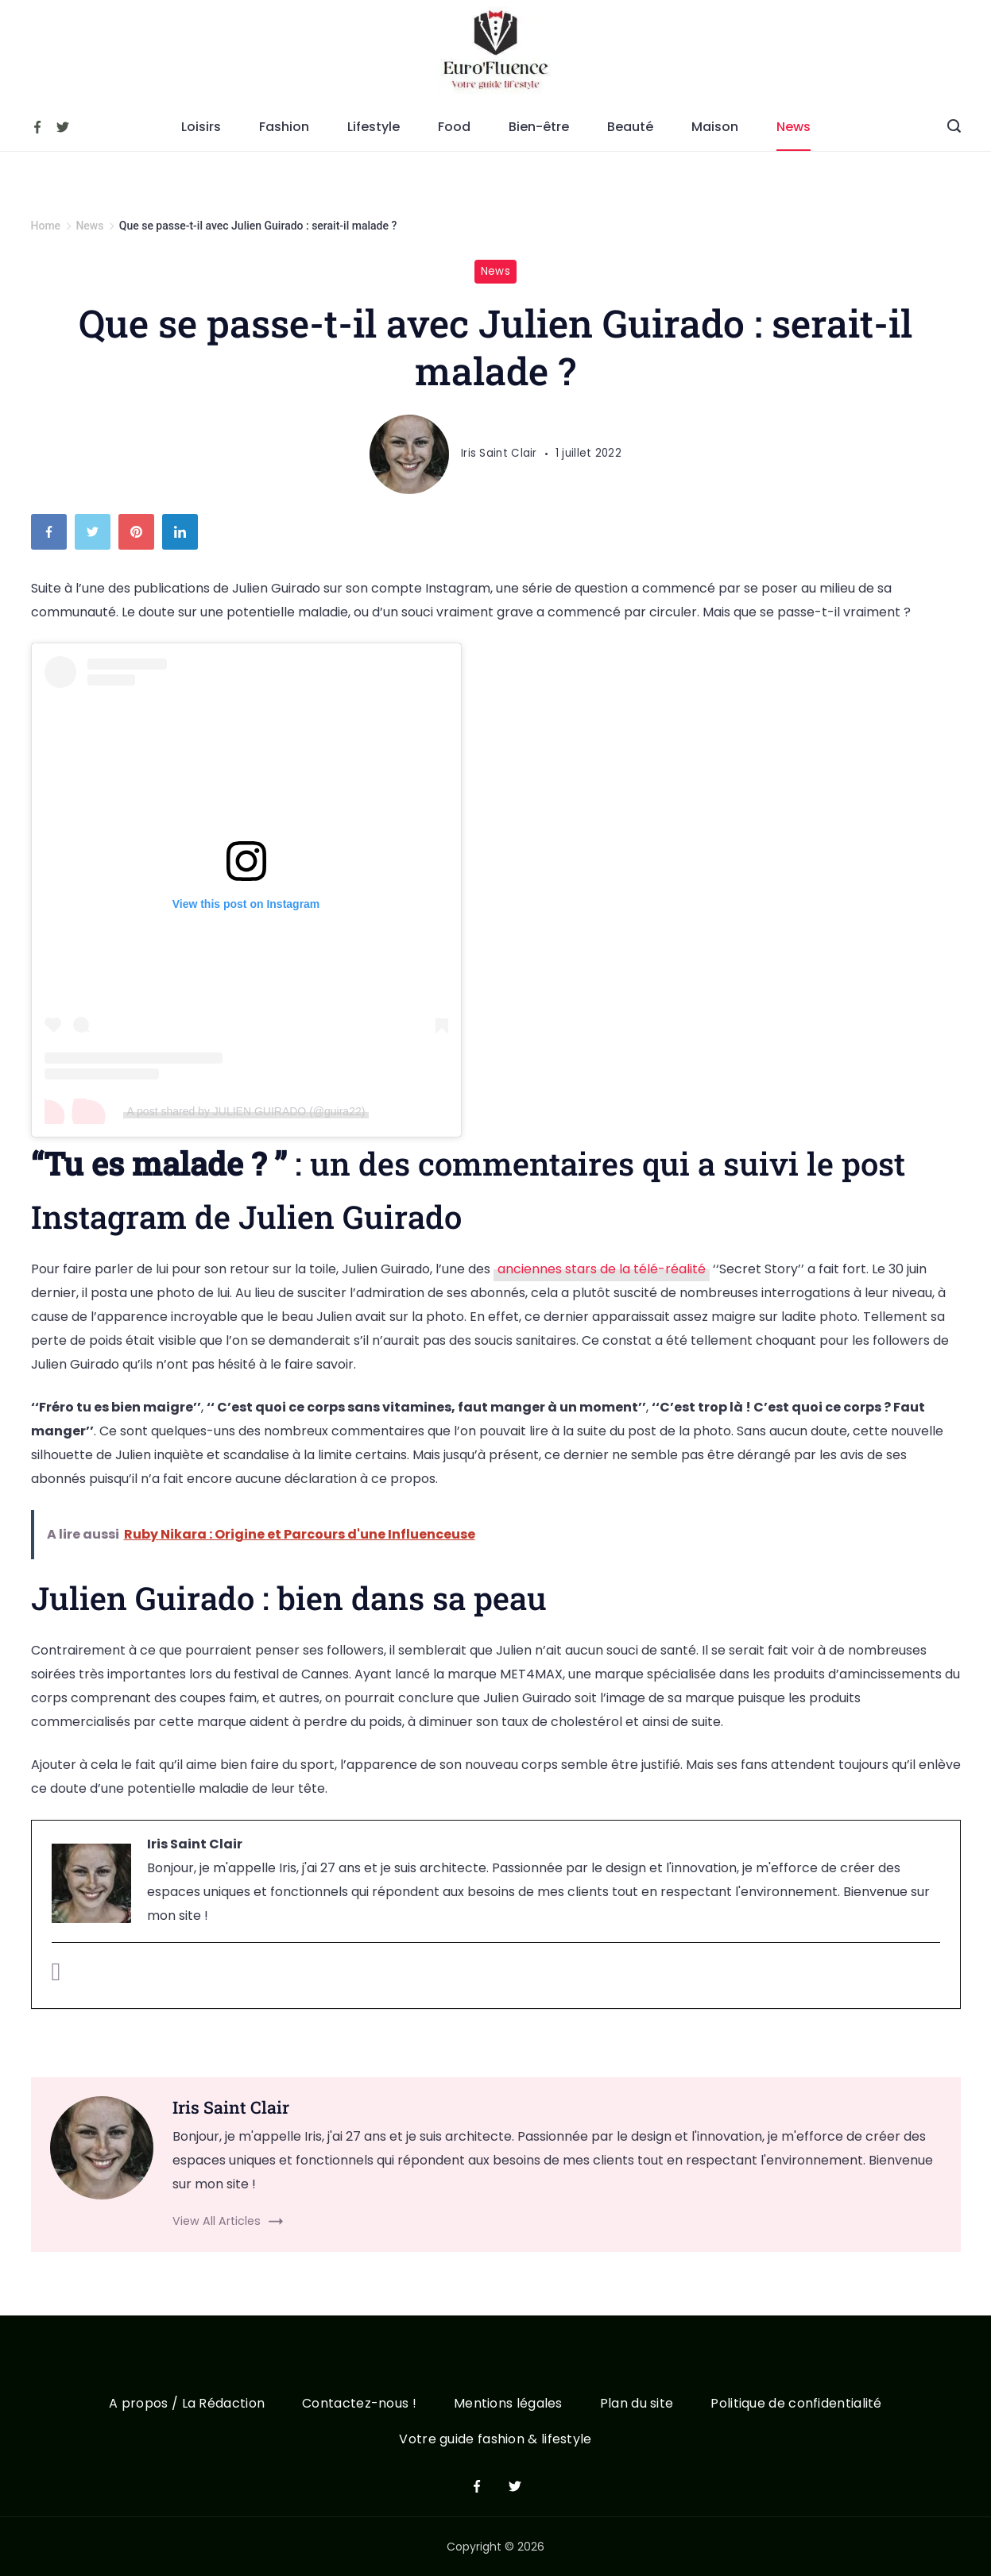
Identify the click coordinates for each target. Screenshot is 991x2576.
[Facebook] (37, 127)
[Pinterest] (140, 536)
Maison (714, 127)
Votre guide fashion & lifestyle (495, 2439)
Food (454, 127)
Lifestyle (373, 127)
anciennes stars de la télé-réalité (601, 1269)
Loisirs (201, 127)
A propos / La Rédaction (185, 2404)
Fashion (284, 127)
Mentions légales (508, 2404)
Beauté (630, 127)
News (793, 127)
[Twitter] (62, 127)
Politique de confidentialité (797, 2404)
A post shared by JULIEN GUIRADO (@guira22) (246, 1111)
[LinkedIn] (184, 536)
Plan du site (638, 2404)
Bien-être (539, 127)
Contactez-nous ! (358, 2404)
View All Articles (216, 2220)
